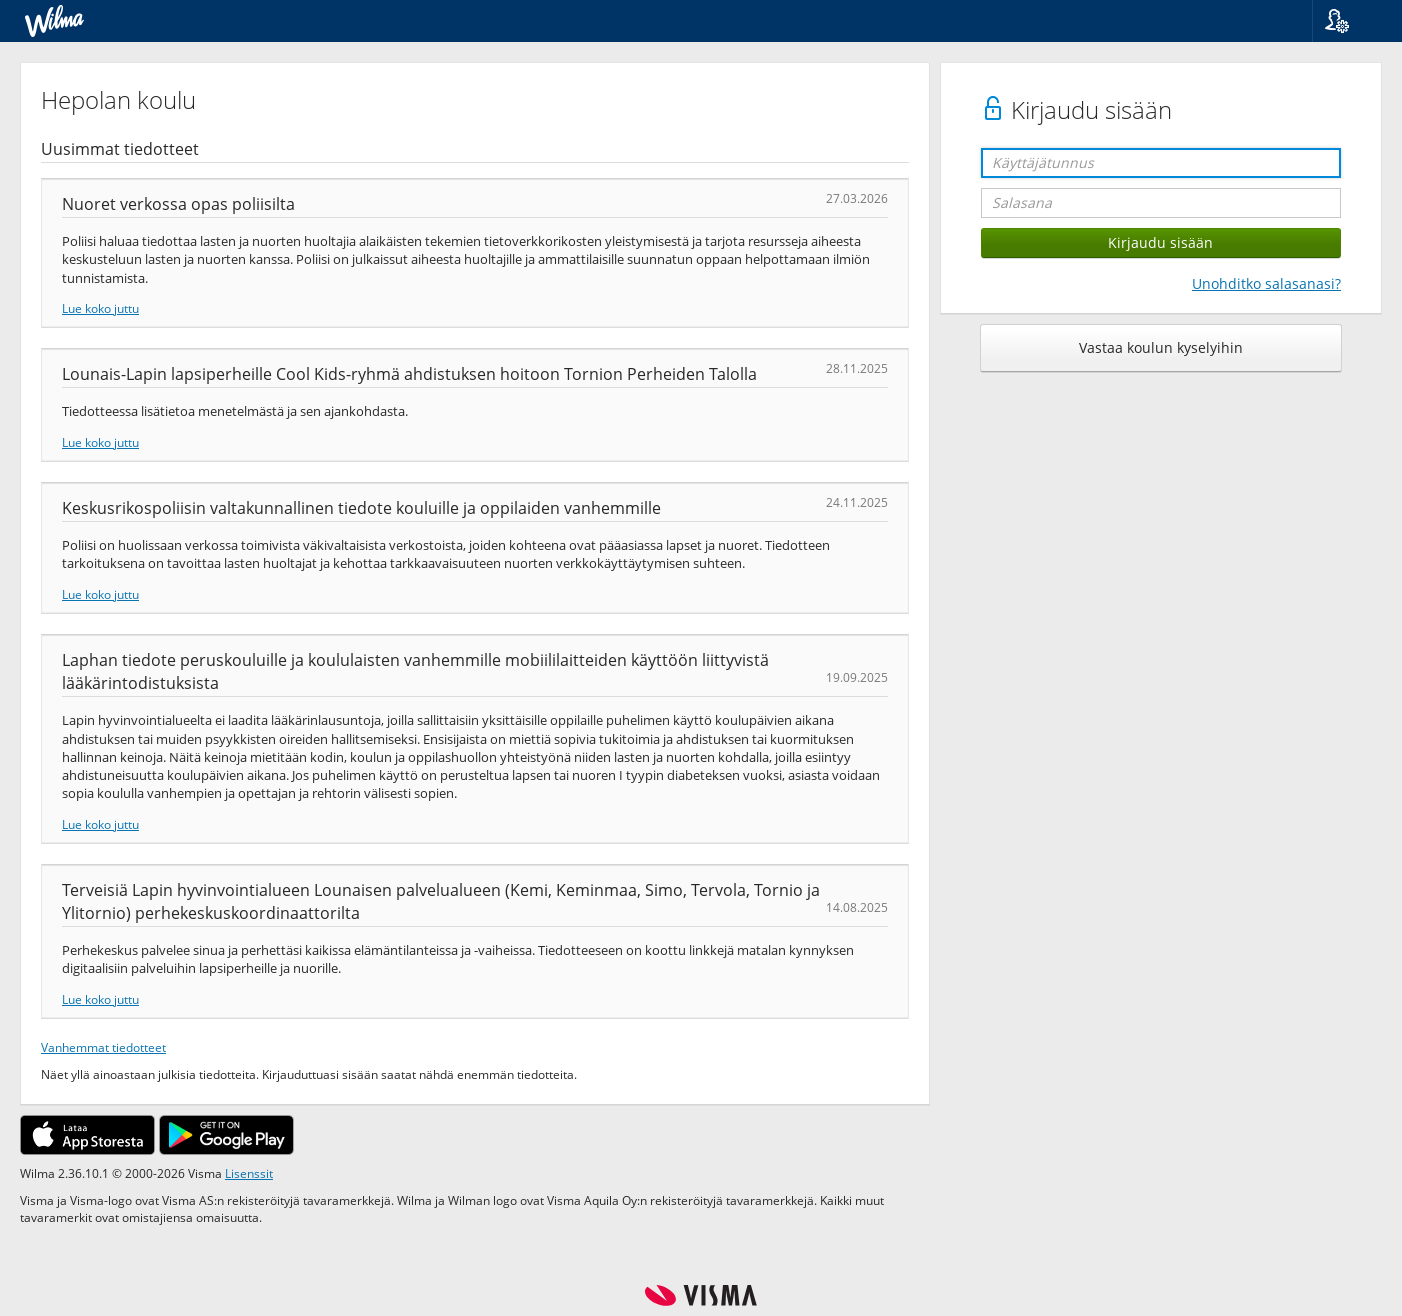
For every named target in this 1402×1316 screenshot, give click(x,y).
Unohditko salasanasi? (1266, 283)
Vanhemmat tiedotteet (103, 1047)
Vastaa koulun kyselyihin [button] (1161, 347)
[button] (1349, 21)
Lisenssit (249, 1173)
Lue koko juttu (100, 308)
